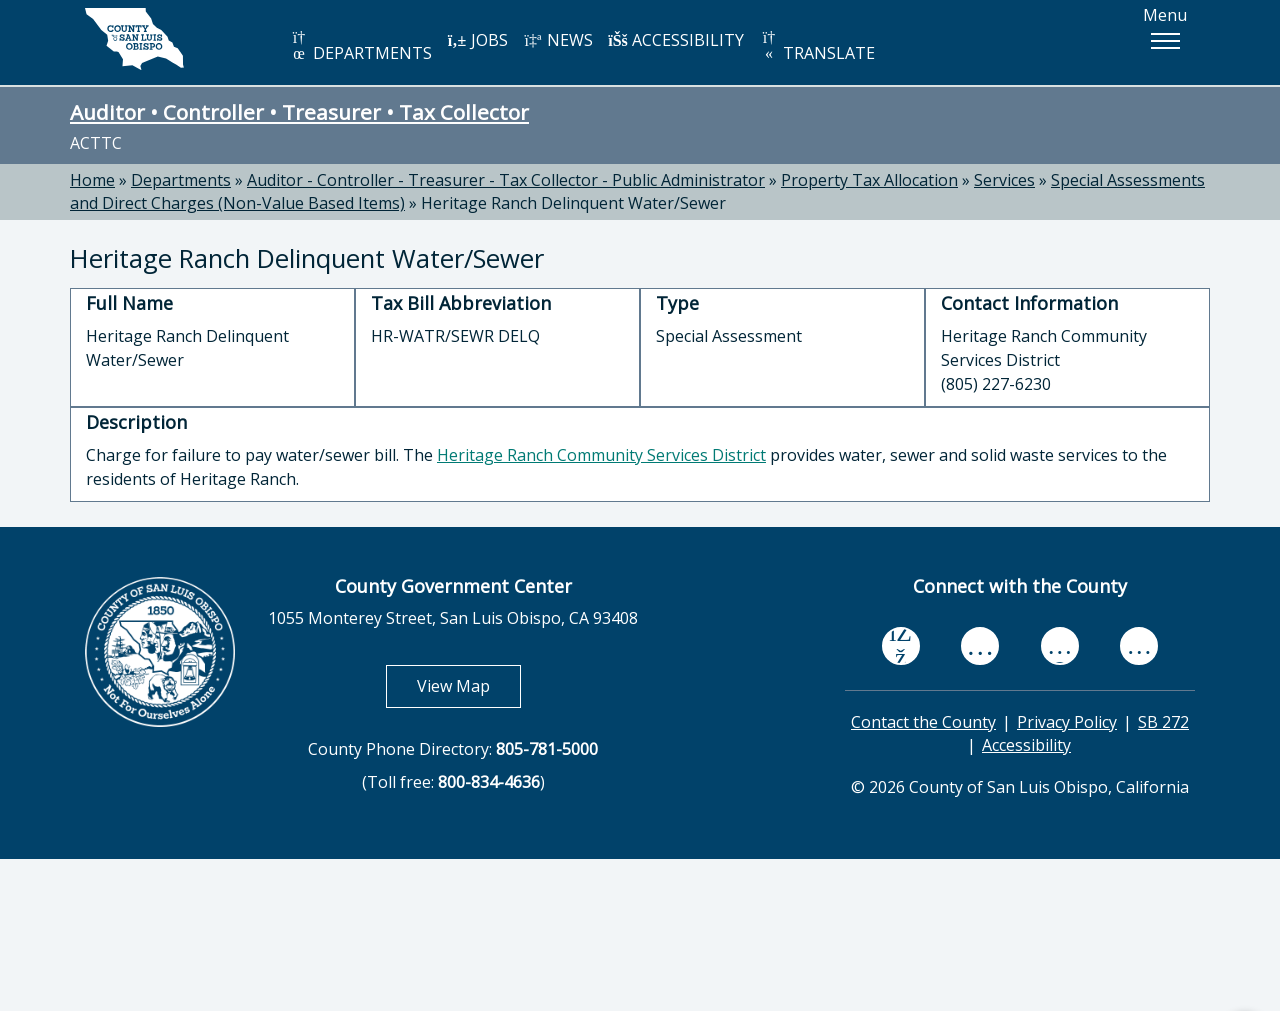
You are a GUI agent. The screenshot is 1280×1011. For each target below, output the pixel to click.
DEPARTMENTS (360, 46)
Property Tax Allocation (869, 180)
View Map (469, 685)
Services (1004, 180)
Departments (181, 180)
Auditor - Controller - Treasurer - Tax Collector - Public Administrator (506, 180)
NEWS (558, 40)
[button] (1165, 41)
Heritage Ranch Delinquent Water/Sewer (573, 203)
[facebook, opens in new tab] (901, 646)
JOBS (477, 40)
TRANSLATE (817, 46)
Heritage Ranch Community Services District (601, 455)
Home (92, 180)
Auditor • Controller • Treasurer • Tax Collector (299, 112)
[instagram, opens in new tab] (1139, 645)
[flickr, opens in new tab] (1060, 645)
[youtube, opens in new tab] (980, 646)
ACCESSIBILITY (676, 40)
